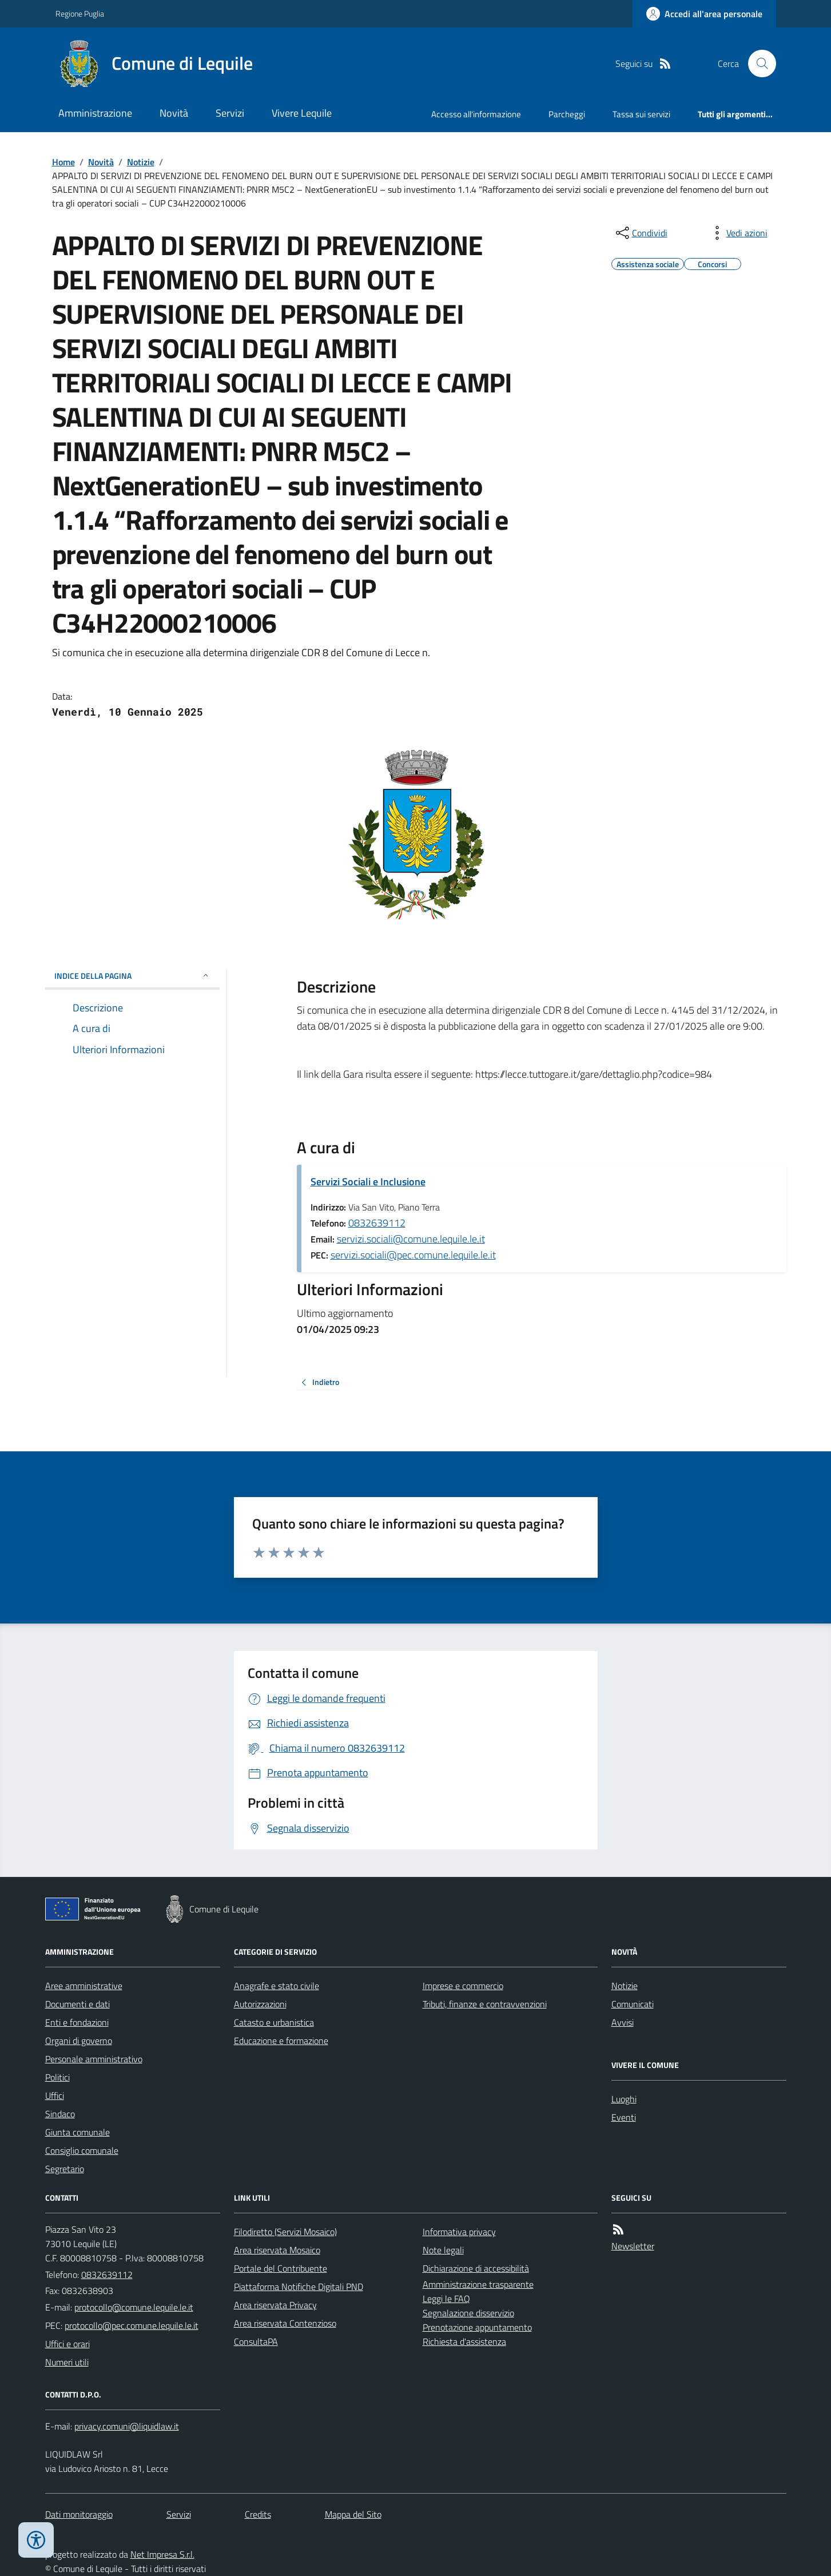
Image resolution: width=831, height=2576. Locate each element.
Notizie (140, 162)
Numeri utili (67, 2362)
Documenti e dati (77, 2004)
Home (63, 162)
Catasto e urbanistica (274, 2022)
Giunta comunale (77, 2132)
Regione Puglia (79, 13)
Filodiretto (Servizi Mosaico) (285, 2231)
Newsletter (632, 2246)
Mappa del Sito (353, 2514)
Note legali (443, 2250)
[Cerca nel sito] (757, 63)
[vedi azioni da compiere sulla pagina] (738, 233)
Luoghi (624, 2099)
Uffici (54, 2095)
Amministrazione (95, 113)
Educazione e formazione (281, 2040)
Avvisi (622, 2022)
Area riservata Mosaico (277, 2250)
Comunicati (632, 2004)
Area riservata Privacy (275, 2305)
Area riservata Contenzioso (285, 2323)
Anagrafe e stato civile (276, 1985)
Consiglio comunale (81, 2150)
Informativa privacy (459, 2231)
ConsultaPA (256, 2341)
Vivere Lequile (302, 113)
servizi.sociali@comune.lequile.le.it (411, 1239)
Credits (258, 2514)
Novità (174, 113)
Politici (57, 2077)
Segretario (64, 2169)
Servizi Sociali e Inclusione (368, 1181)
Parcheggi (566, 114)
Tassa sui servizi (641, 114)
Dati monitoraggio (79, 2514)
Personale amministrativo (93, 2059)
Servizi (230, 113)
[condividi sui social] (640, 233)
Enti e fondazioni (77, 2022)
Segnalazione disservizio (468, 2313)
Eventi (623, 2117)
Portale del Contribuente (280, 2268)
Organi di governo (78, 2040)
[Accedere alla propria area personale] (704, 13)
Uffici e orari (67, 2344)
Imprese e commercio (463, 1985)
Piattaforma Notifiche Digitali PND (298, 2286)
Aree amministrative (83, 1985)
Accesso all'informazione (476, 114)
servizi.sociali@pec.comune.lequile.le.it (413, 1255)
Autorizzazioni (260, 2004)
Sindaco (60, 2114)
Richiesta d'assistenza (464, 2341)
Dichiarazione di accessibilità (476, 2268)
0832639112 (376, 1223)
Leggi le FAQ (446, 2298)
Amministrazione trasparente (478, 2284)
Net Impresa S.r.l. (162, 2554)
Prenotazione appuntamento (477, 2327)
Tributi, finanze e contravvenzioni (485, 2004)
